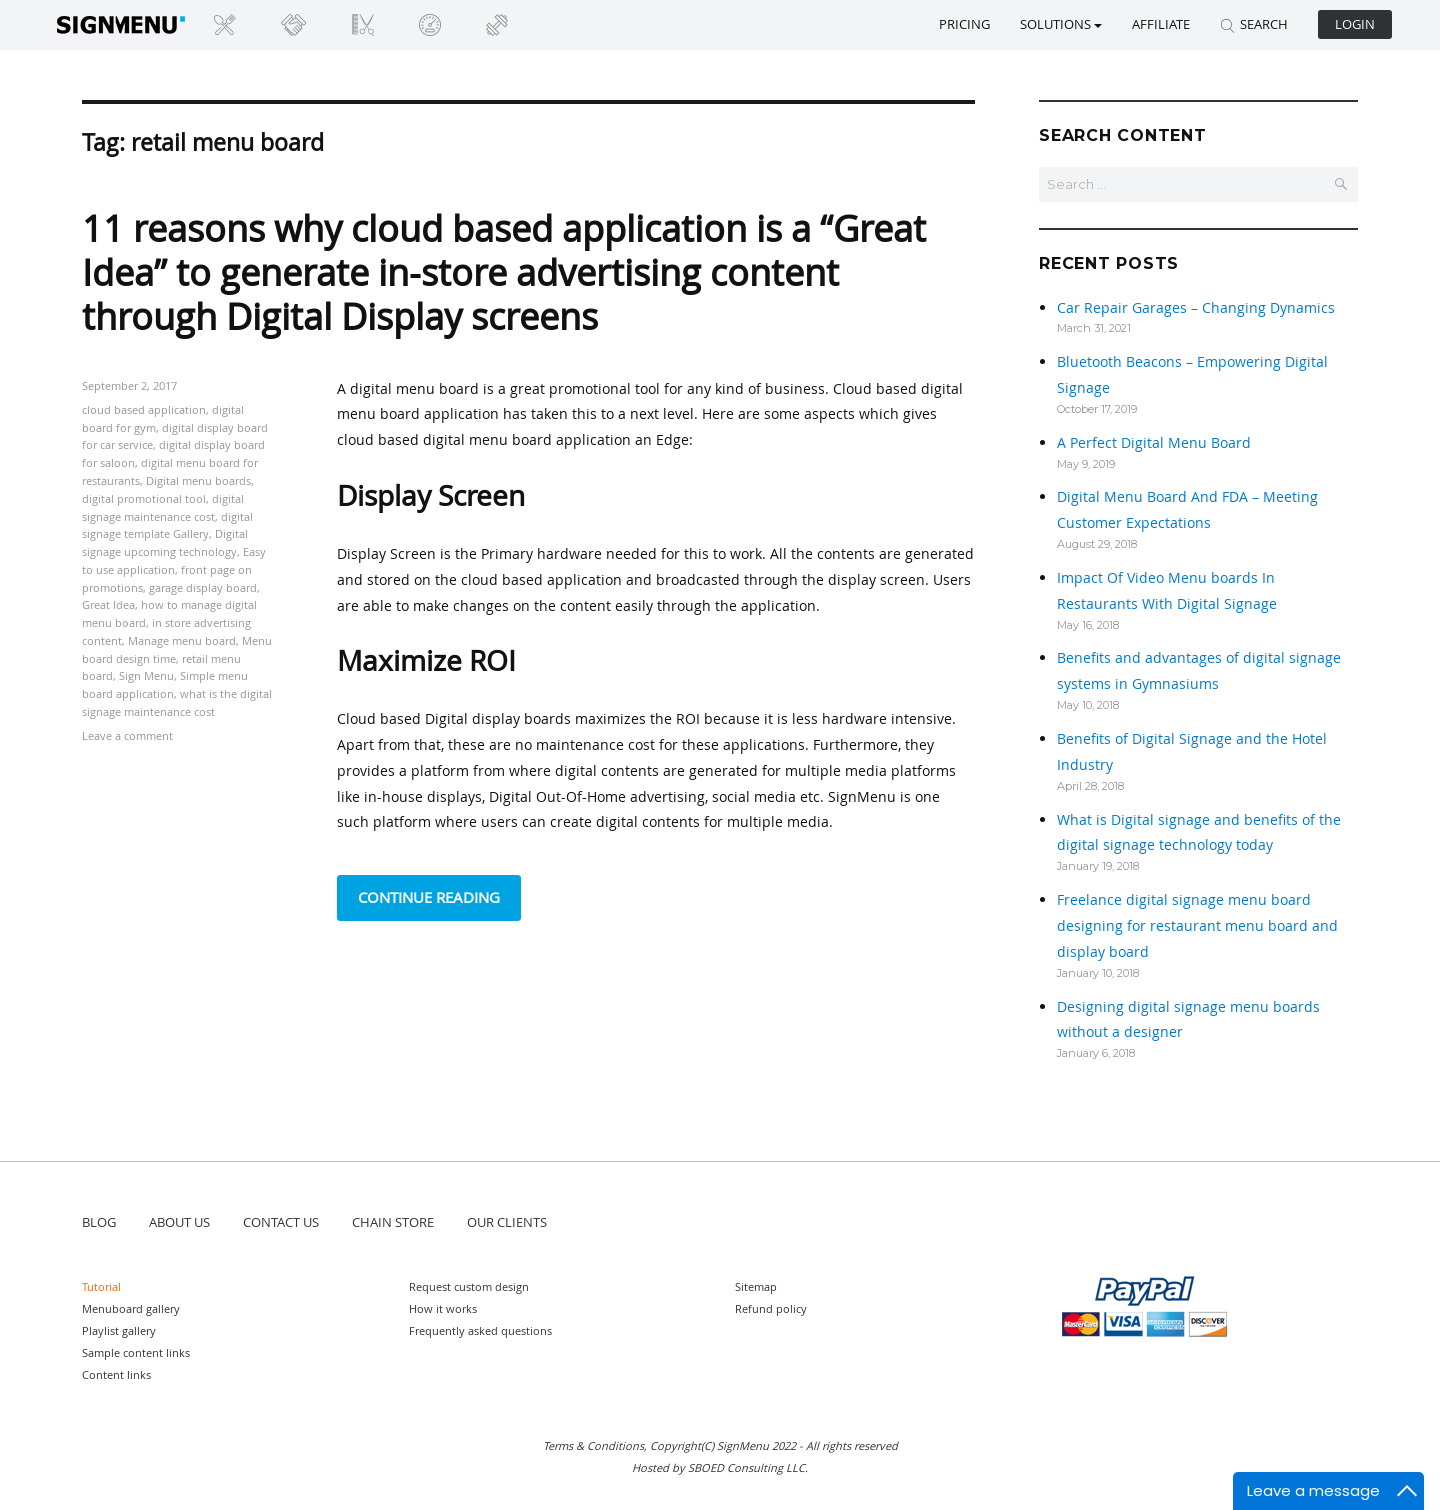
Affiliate (1161, 24)
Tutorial (101, 1286)
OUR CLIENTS (507, 1222)
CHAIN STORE (393, 1222)
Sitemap (756, 1286)
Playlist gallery (119, 1330)
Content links (116, 1374)
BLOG (99, 1222)
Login (1355, 24)
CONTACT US (281, 1222)
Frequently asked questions (480, 1330)
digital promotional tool (144, 498)
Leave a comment (127, 735)
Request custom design (469, 1286)
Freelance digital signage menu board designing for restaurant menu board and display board (1197, 925)
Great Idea (108, 604)
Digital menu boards (198, 480)
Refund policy (771, 1308)
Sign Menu (146, 675)
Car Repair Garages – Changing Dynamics (1196, 307)
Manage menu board (182, 640)
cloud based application (144, 409)
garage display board (203, 587)
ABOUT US (179, 1222)
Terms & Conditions (593, 1445)
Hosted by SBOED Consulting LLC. (720, 1467)
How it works (443, 1308)
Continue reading (439, 895)
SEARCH (1254, 24)
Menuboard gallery (131, 1308)
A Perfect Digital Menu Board (1154, 442)
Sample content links (136, 1352)
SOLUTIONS (1061, 24)
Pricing (964, 24)
